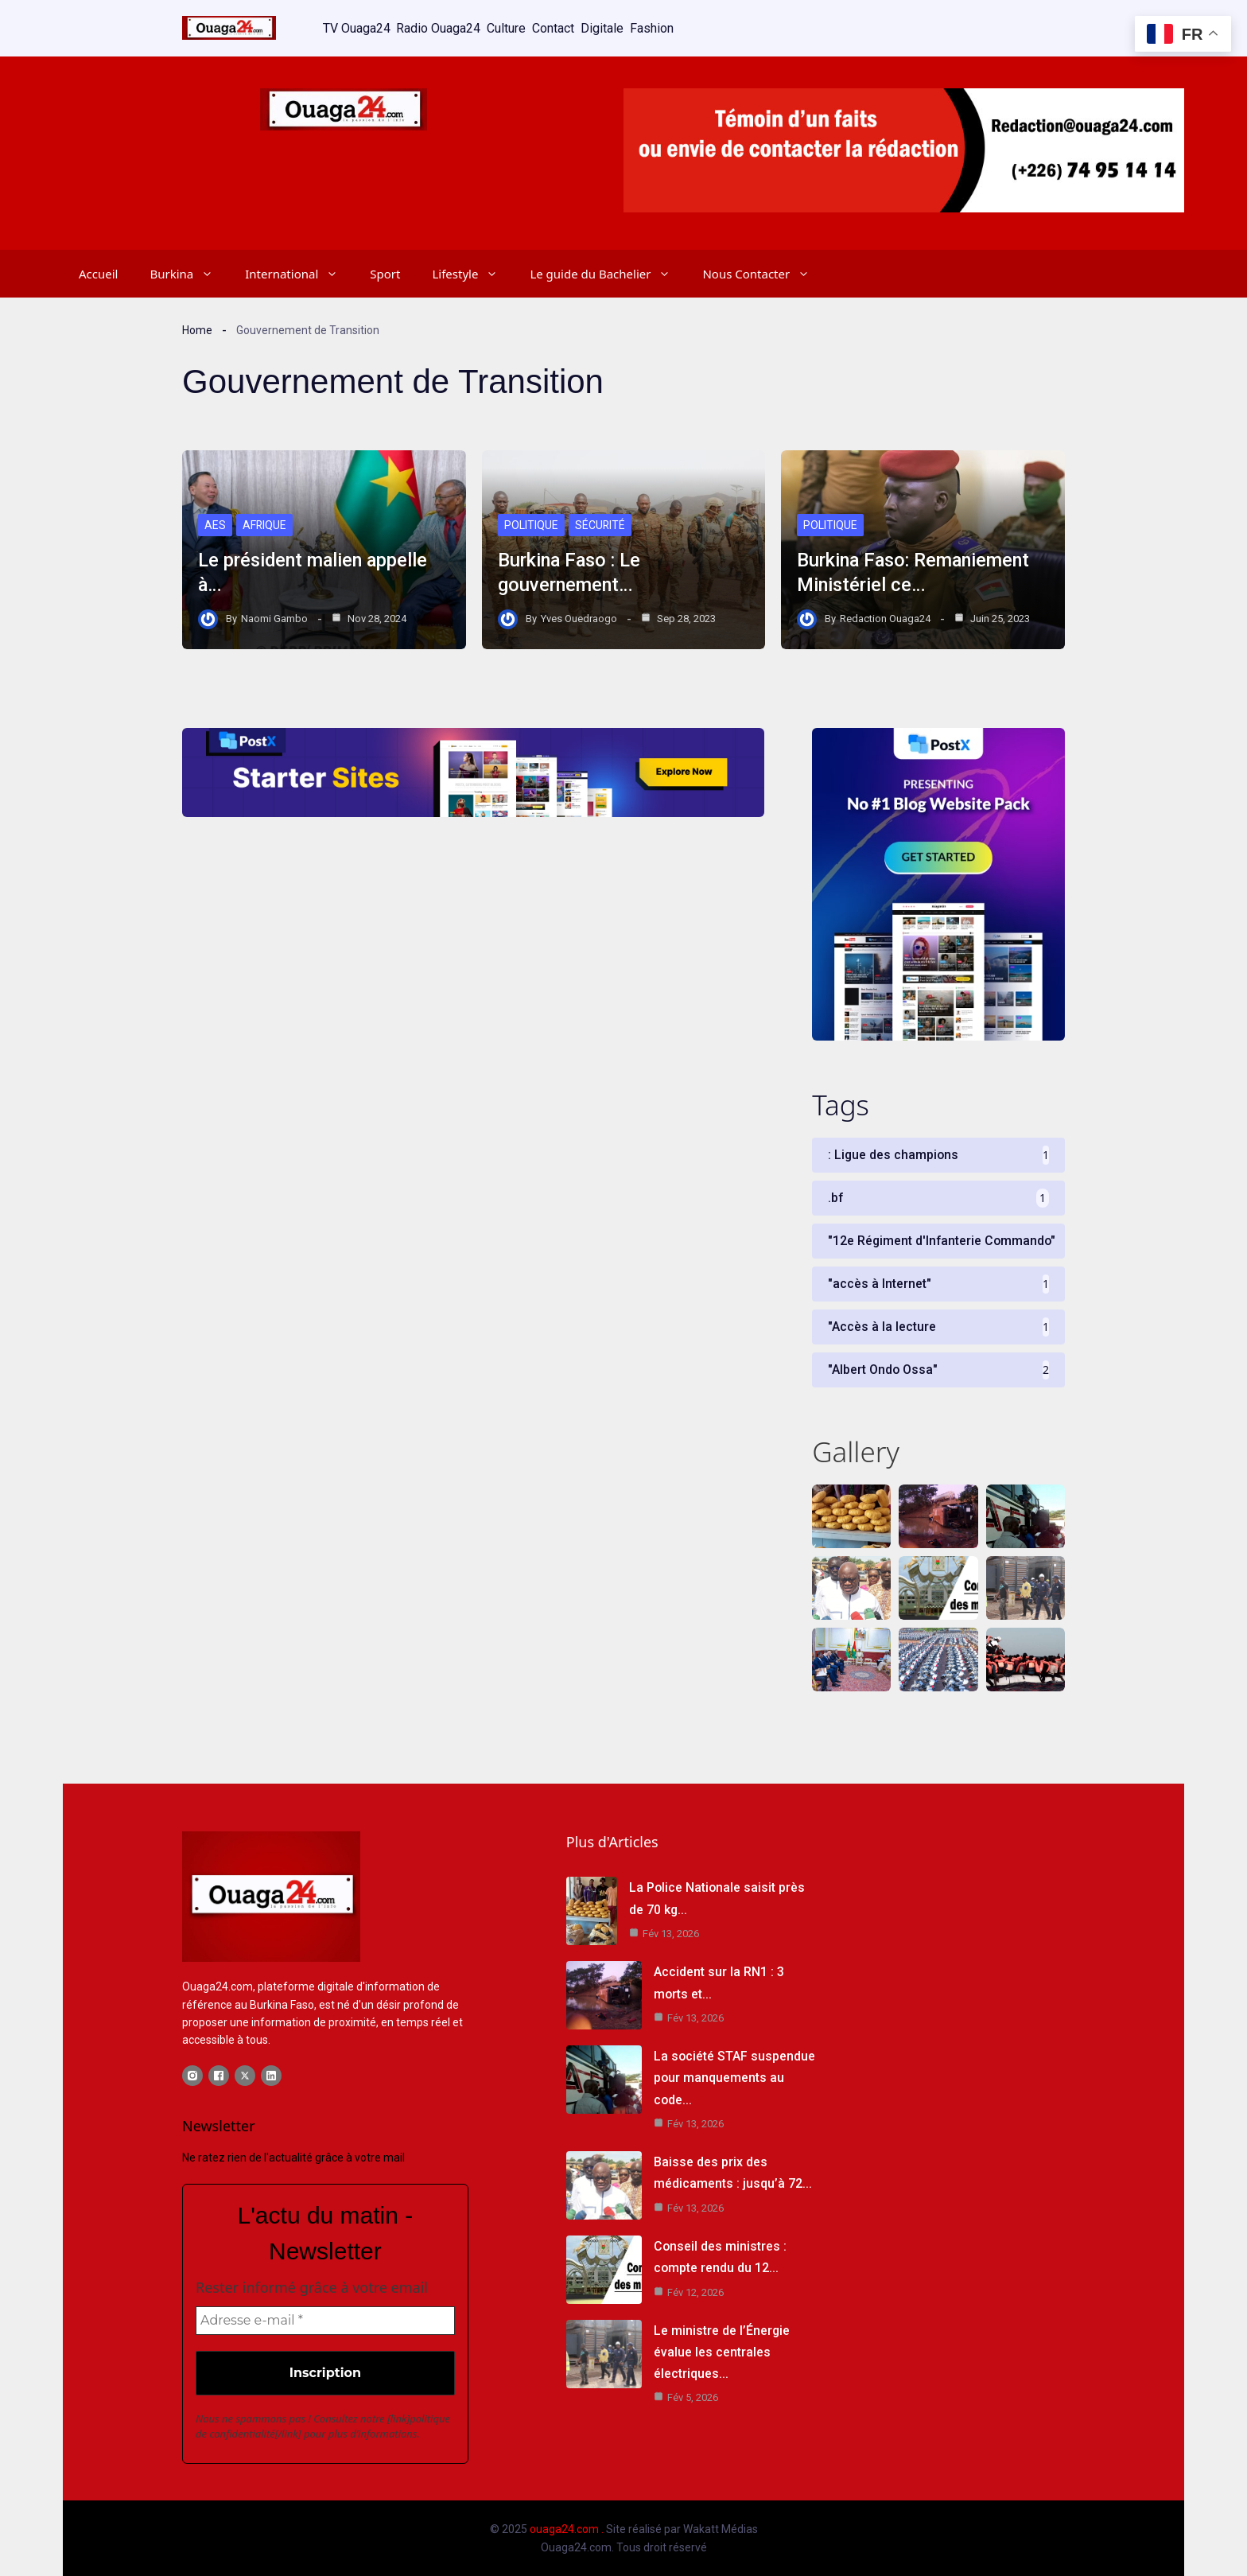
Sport (385, 274)
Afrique (265, 525)
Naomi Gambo (274, 619)
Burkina (189, 274)
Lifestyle (473, 274)
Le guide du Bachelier (608, 274)
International (299, 274)
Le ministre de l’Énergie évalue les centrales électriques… (722, 2352)
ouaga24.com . (567, 2529)
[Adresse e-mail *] (325, 2320)
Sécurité (600, 525)
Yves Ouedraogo (579, 619)
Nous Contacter (764, 274)
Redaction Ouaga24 (885, 619)
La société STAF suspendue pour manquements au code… (735, 2078)
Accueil (98, 274)
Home (197, 329)
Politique (531, 525)
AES (215, 525)
